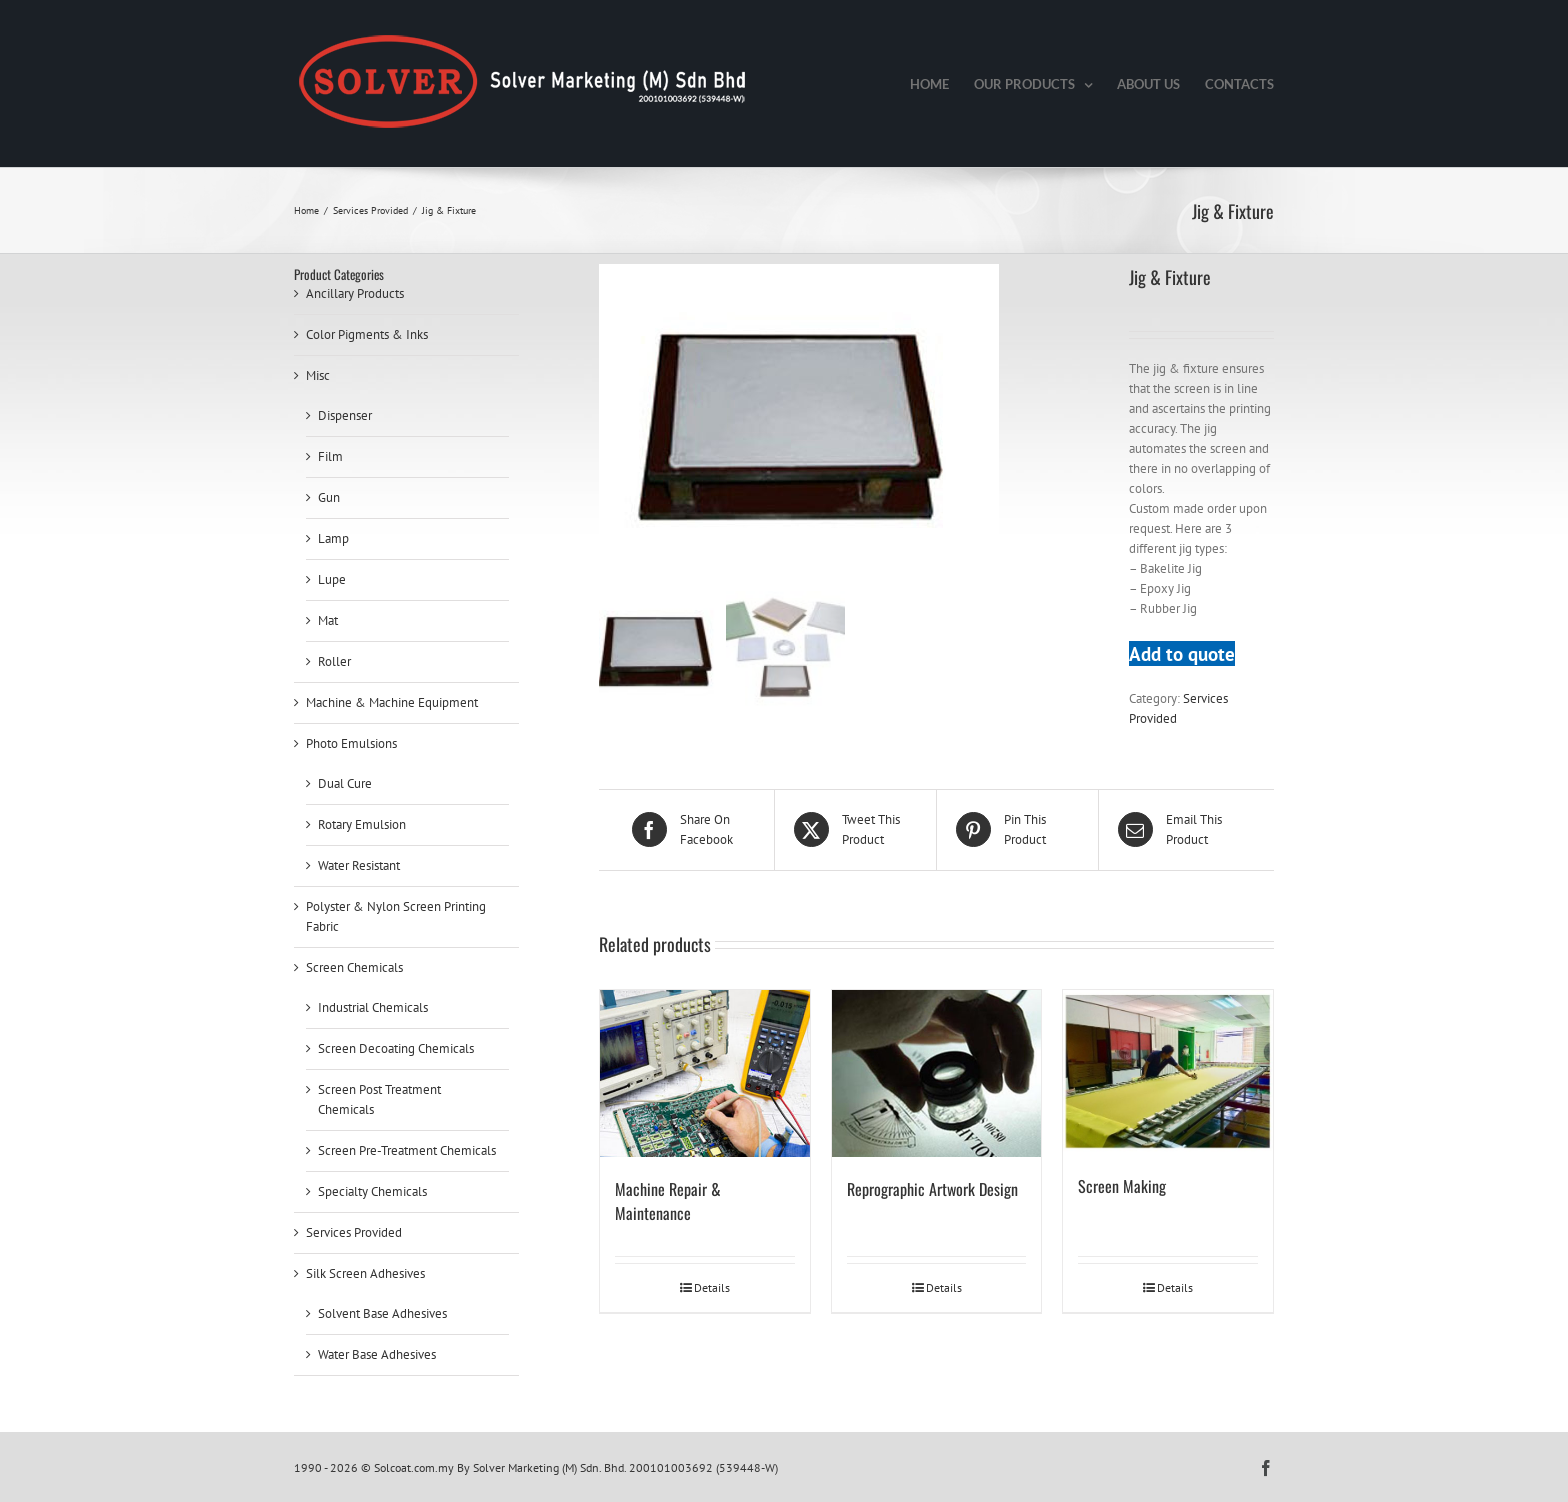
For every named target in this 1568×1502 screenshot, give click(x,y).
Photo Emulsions (351, 743)
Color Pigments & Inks (367, 334)
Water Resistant (359, 865)
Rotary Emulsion (362, 824)
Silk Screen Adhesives (365, 1273)
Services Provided (354, 1232)
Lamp (333, 538)
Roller (334, 661)
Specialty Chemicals (372, 1191)
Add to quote (1182, 653)
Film (330, 456)
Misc (318, 375)
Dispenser (345, 415)
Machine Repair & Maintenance (668, 1201)
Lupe (332, 579)
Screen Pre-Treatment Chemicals (407, 1150)
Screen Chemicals (354, 967)
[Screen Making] (1168, 1072)
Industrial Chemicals (373, 1007)
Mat (328, 620)
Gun (329, 497)
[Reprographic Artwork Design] (937, 1074)
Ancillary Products (355, 293)
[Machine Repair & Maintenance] (705, 1074)
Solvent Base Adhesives (382, 1313)
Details (712, 1287)
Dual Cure (345, 783)
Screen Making (1122, 1186)
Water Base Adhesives (377, 1354)
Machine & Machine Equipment (392, 702)
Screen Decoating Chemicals (396, 1048)
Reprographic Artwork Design (932, 1189)
